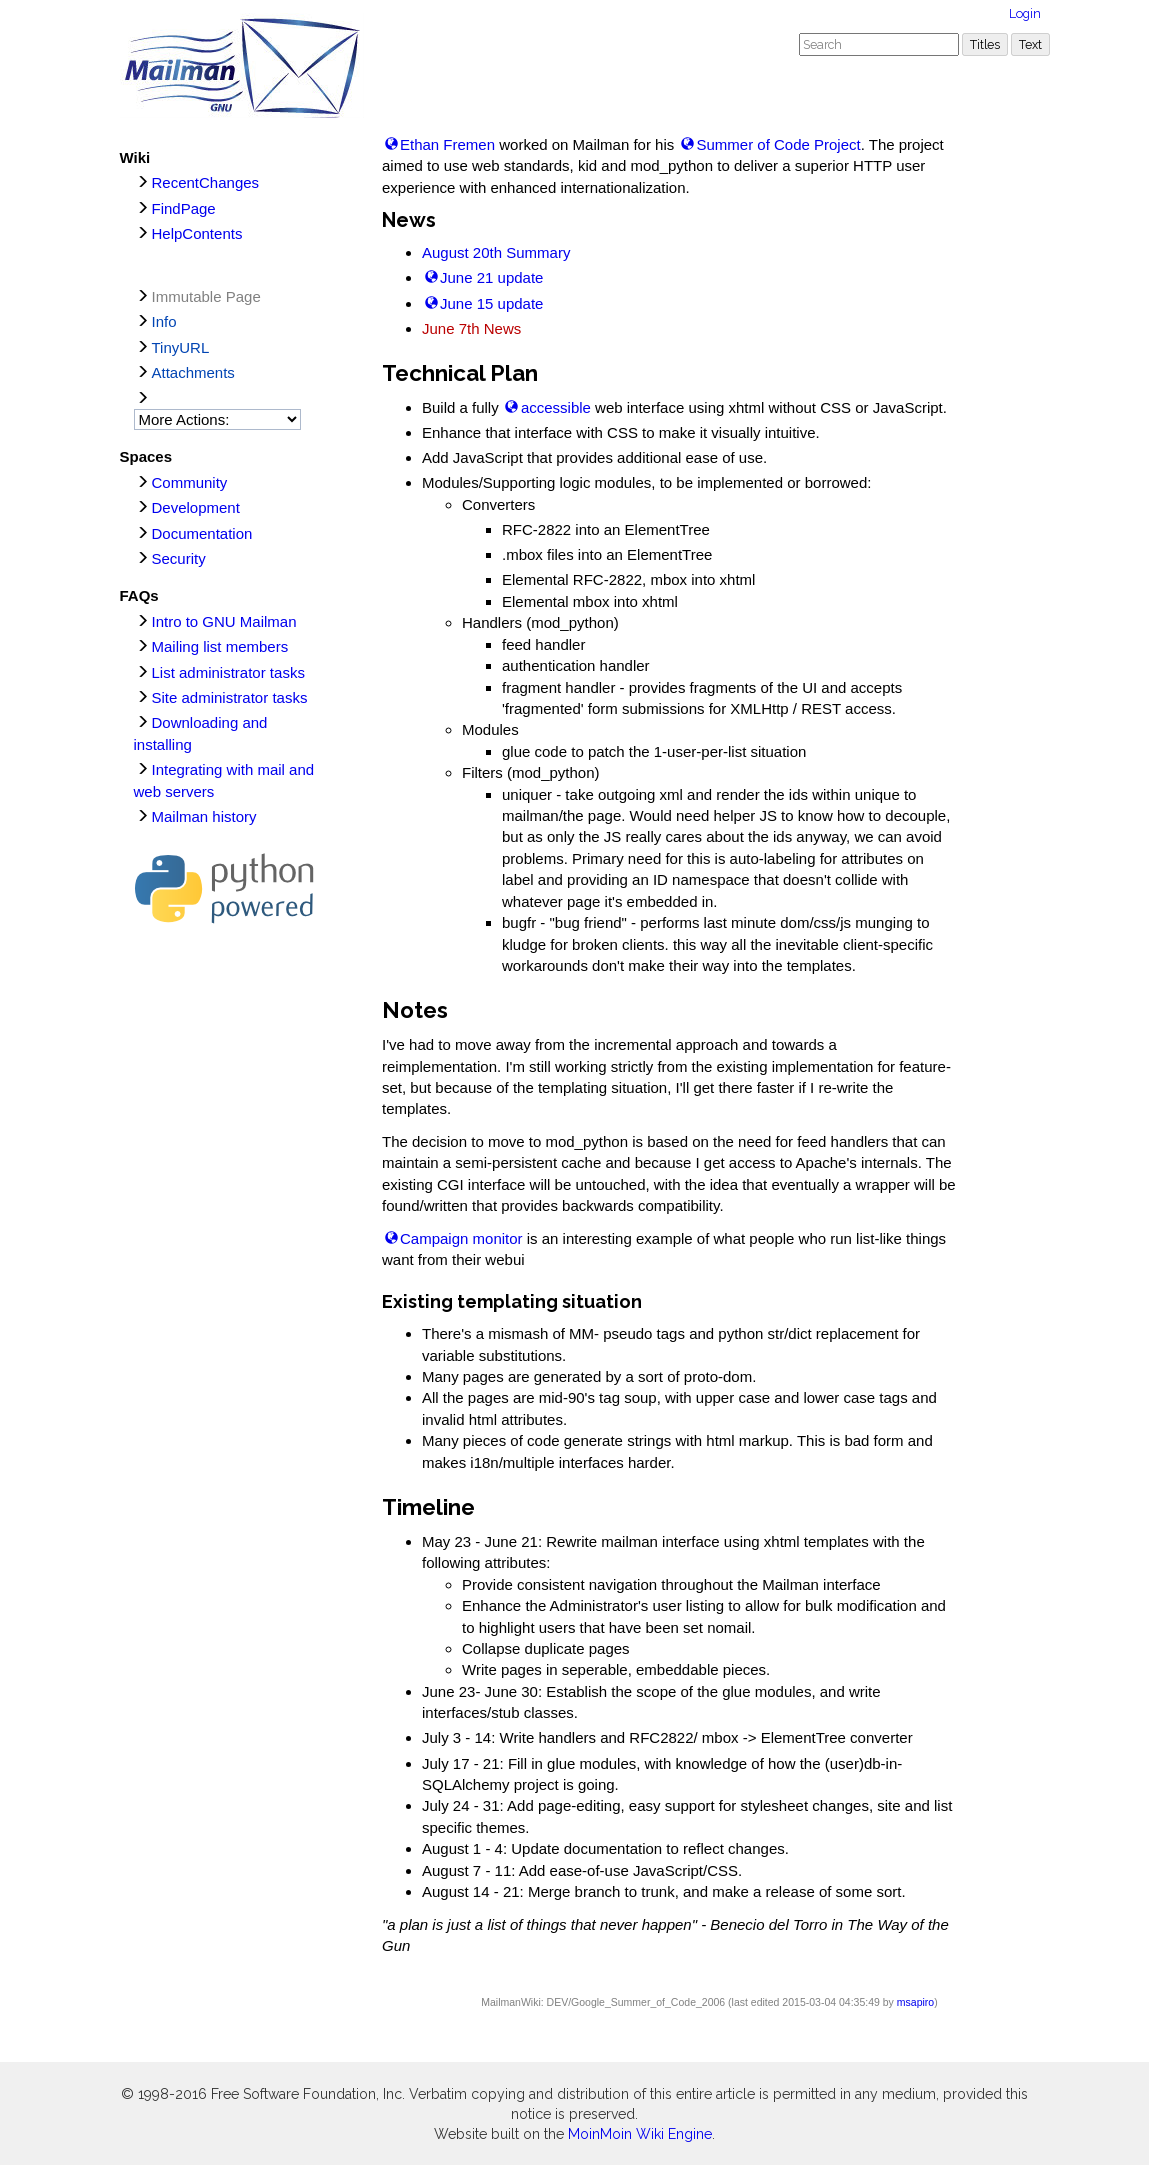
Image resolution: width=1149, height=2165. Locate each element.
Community (190, 482)
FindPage (184, 208)
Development (196, 507)
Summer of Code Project (778, 144)
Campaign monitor (461, 1238)
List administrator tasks (228, 672)
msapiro (915, 2002)
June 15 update (491, 303)
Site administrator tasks (230, 697)
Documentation (202, 533)
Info (164, 321)
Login (1025, 13)
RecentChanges (206, 182)
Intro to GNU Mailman (224, 621)
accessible (556, 407)
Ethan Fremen (447, 144)
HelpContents (197, 233)
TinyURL (181, 347)
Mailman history (204, 816)
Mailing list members (220, 646)
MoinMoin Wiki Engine (640, 2134)
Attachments (193, 372)
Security (179, 558)
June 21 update (491, 277)
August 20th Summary (496, 252)
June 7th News (471, 328)
